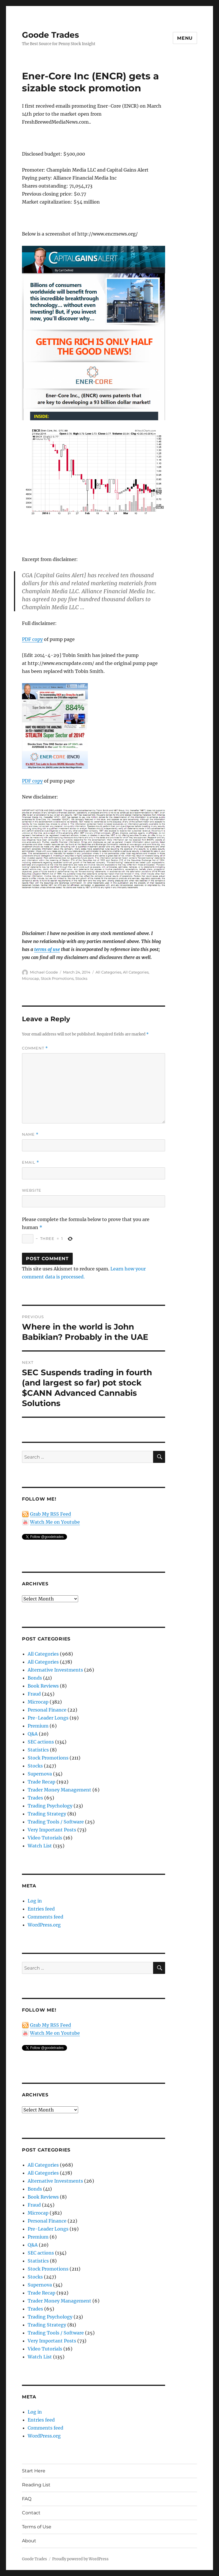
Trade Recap (41, 1782)
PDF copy (32, 639)
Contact (31, 2512)
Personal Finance (47, 1710)
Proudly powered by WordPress (80, 2559)
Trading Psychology (50, 1806)
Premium (38, 1726)
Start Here (33, 2471)
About (29, 2540)
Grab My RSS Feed (50, 1514)
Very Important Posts (52, 1830)
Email (30, 1162)
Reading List (36, 2484)
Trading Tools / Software (56, 1822)
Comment (35, 1048)
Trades (35, 1798)
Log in (35, 1901)
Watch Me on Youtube (55, 1522)
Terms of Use (36, 2526)
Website (31, 1190)
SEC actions (41, 1742)
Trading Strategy (47, 1814)
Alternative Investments (55, 1670)
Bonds (35, 1678)
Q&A (33, 1734)
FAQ (26, 2498)
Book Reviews (43, 1686)
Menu (185, 38)
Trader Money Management (59, 1790)
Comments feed (45, 1917)
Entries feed (41, 1909)
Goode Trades (50, 35)
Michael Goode (44, 972)
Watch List (40, 1846)
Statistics (38, 1750)
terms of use (47, 949)
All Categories (108, 972)
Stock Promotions (57, 978)
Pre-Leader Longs (48, 1718)
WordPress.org (44, 1925)
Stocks (81, 978)
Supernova (40, 1774)
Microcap (30, 978)
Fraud (34, 1694)
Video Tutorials (45, 1838)
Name (30, 1134)
